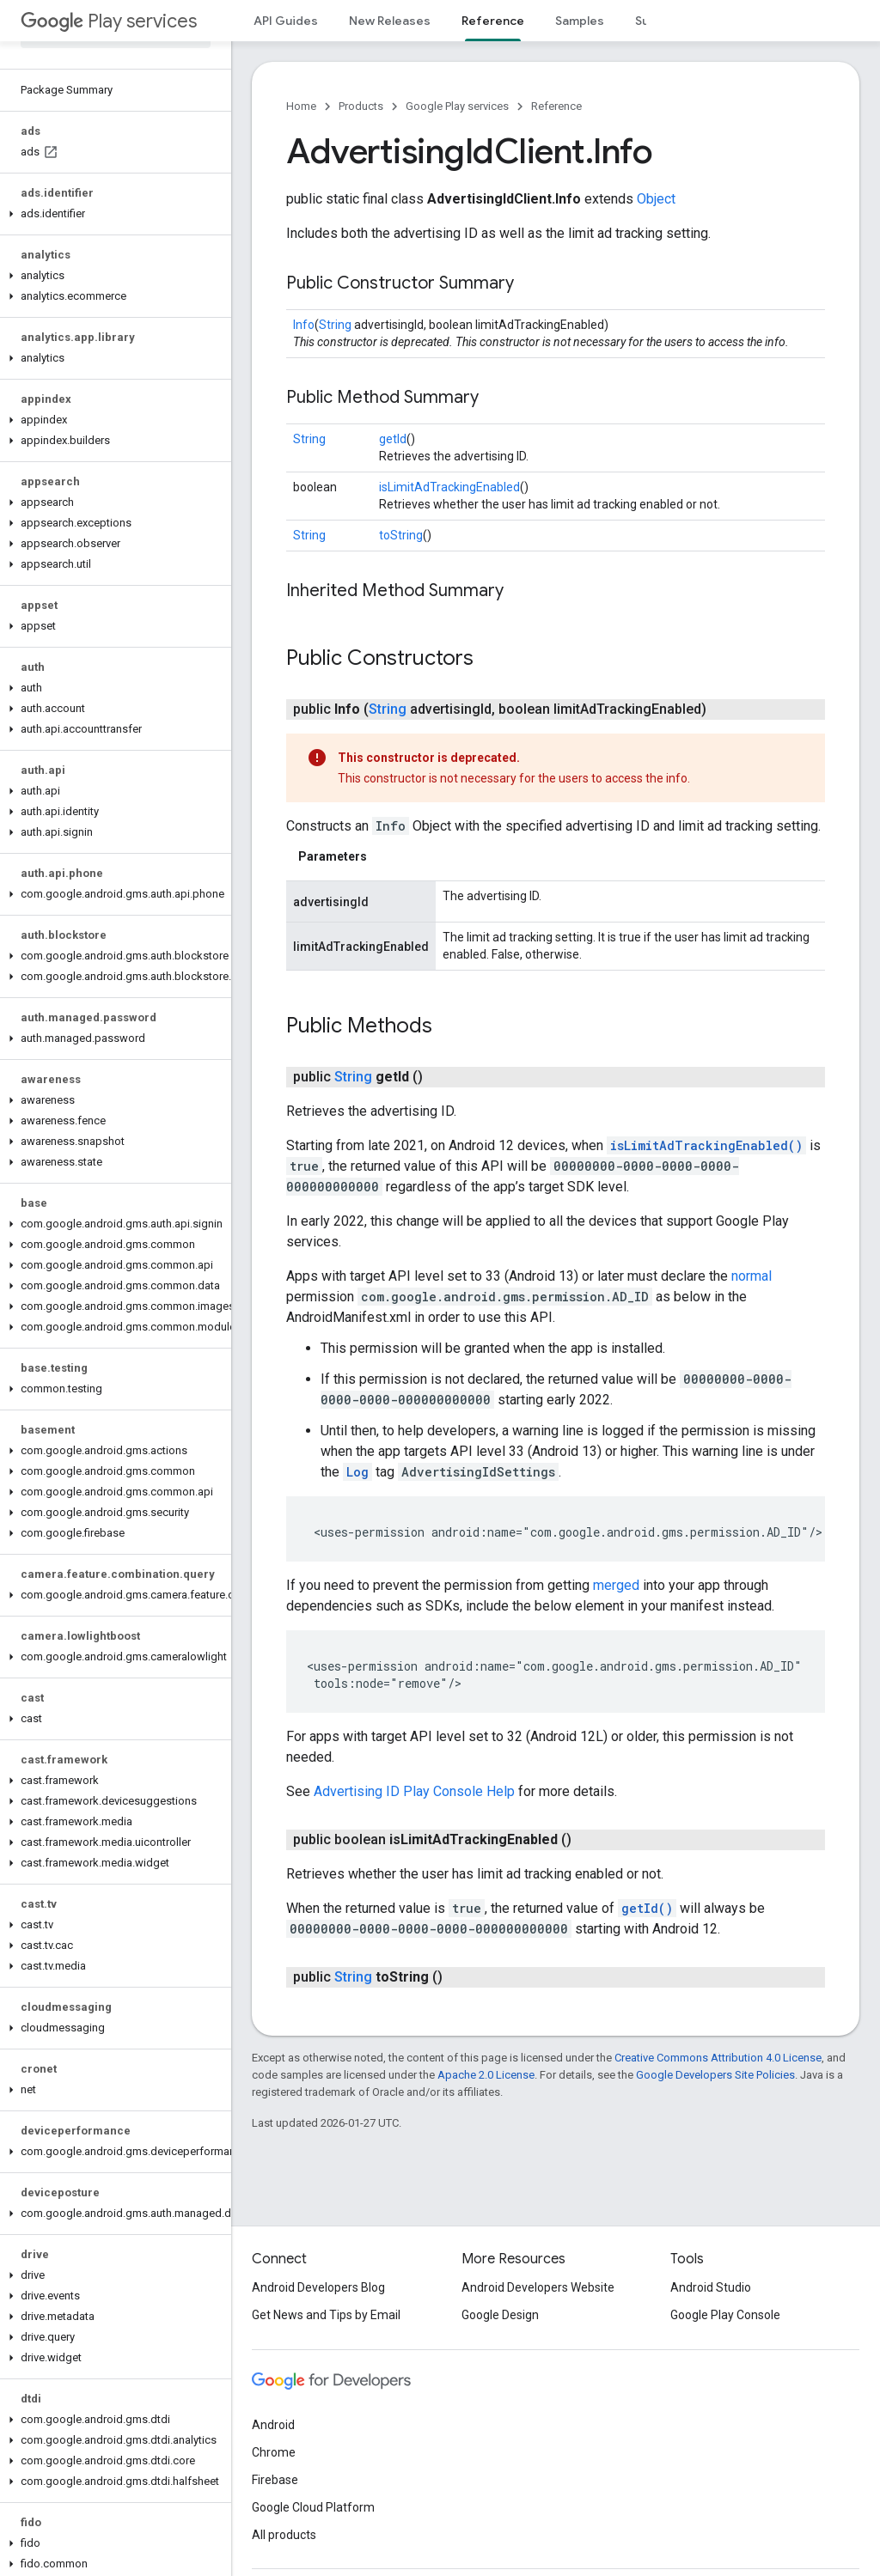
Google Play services (457, 106)
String (335, 325)
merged (616, 1585)
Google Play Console (725, 2315)
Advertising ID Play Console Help (414, 1791)
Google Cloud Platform (313, 2507)
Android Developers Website (537, 2287)
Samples (579, 20)
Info (304, 325)
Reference (556, 106)
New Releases (390, 20)
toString (401, 535)
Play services (109, 21)
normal (751, 1276)
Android (273, 2425)
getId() (647, 1908)
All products (284, 2535)
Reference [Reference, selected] (492, 20)
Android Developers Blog (318, 2287)
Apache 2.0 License (486, 2074)
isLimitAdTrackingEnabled (449, 487)
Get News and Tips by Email (326, 2315)
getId (392, 439)
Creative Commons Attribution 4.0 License (718, 2057)
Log (357, 1472)
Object (656, 199)
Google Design (500, 2315)
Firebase (275, 2480)
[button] (112, 214)
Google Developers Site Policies (715, 2074)
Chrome (274, 2452)
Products (361, 106)
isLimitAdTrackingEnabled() (706, 1145)
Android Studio (710, 2287)
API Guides (286, 20)
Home (301, 106)
